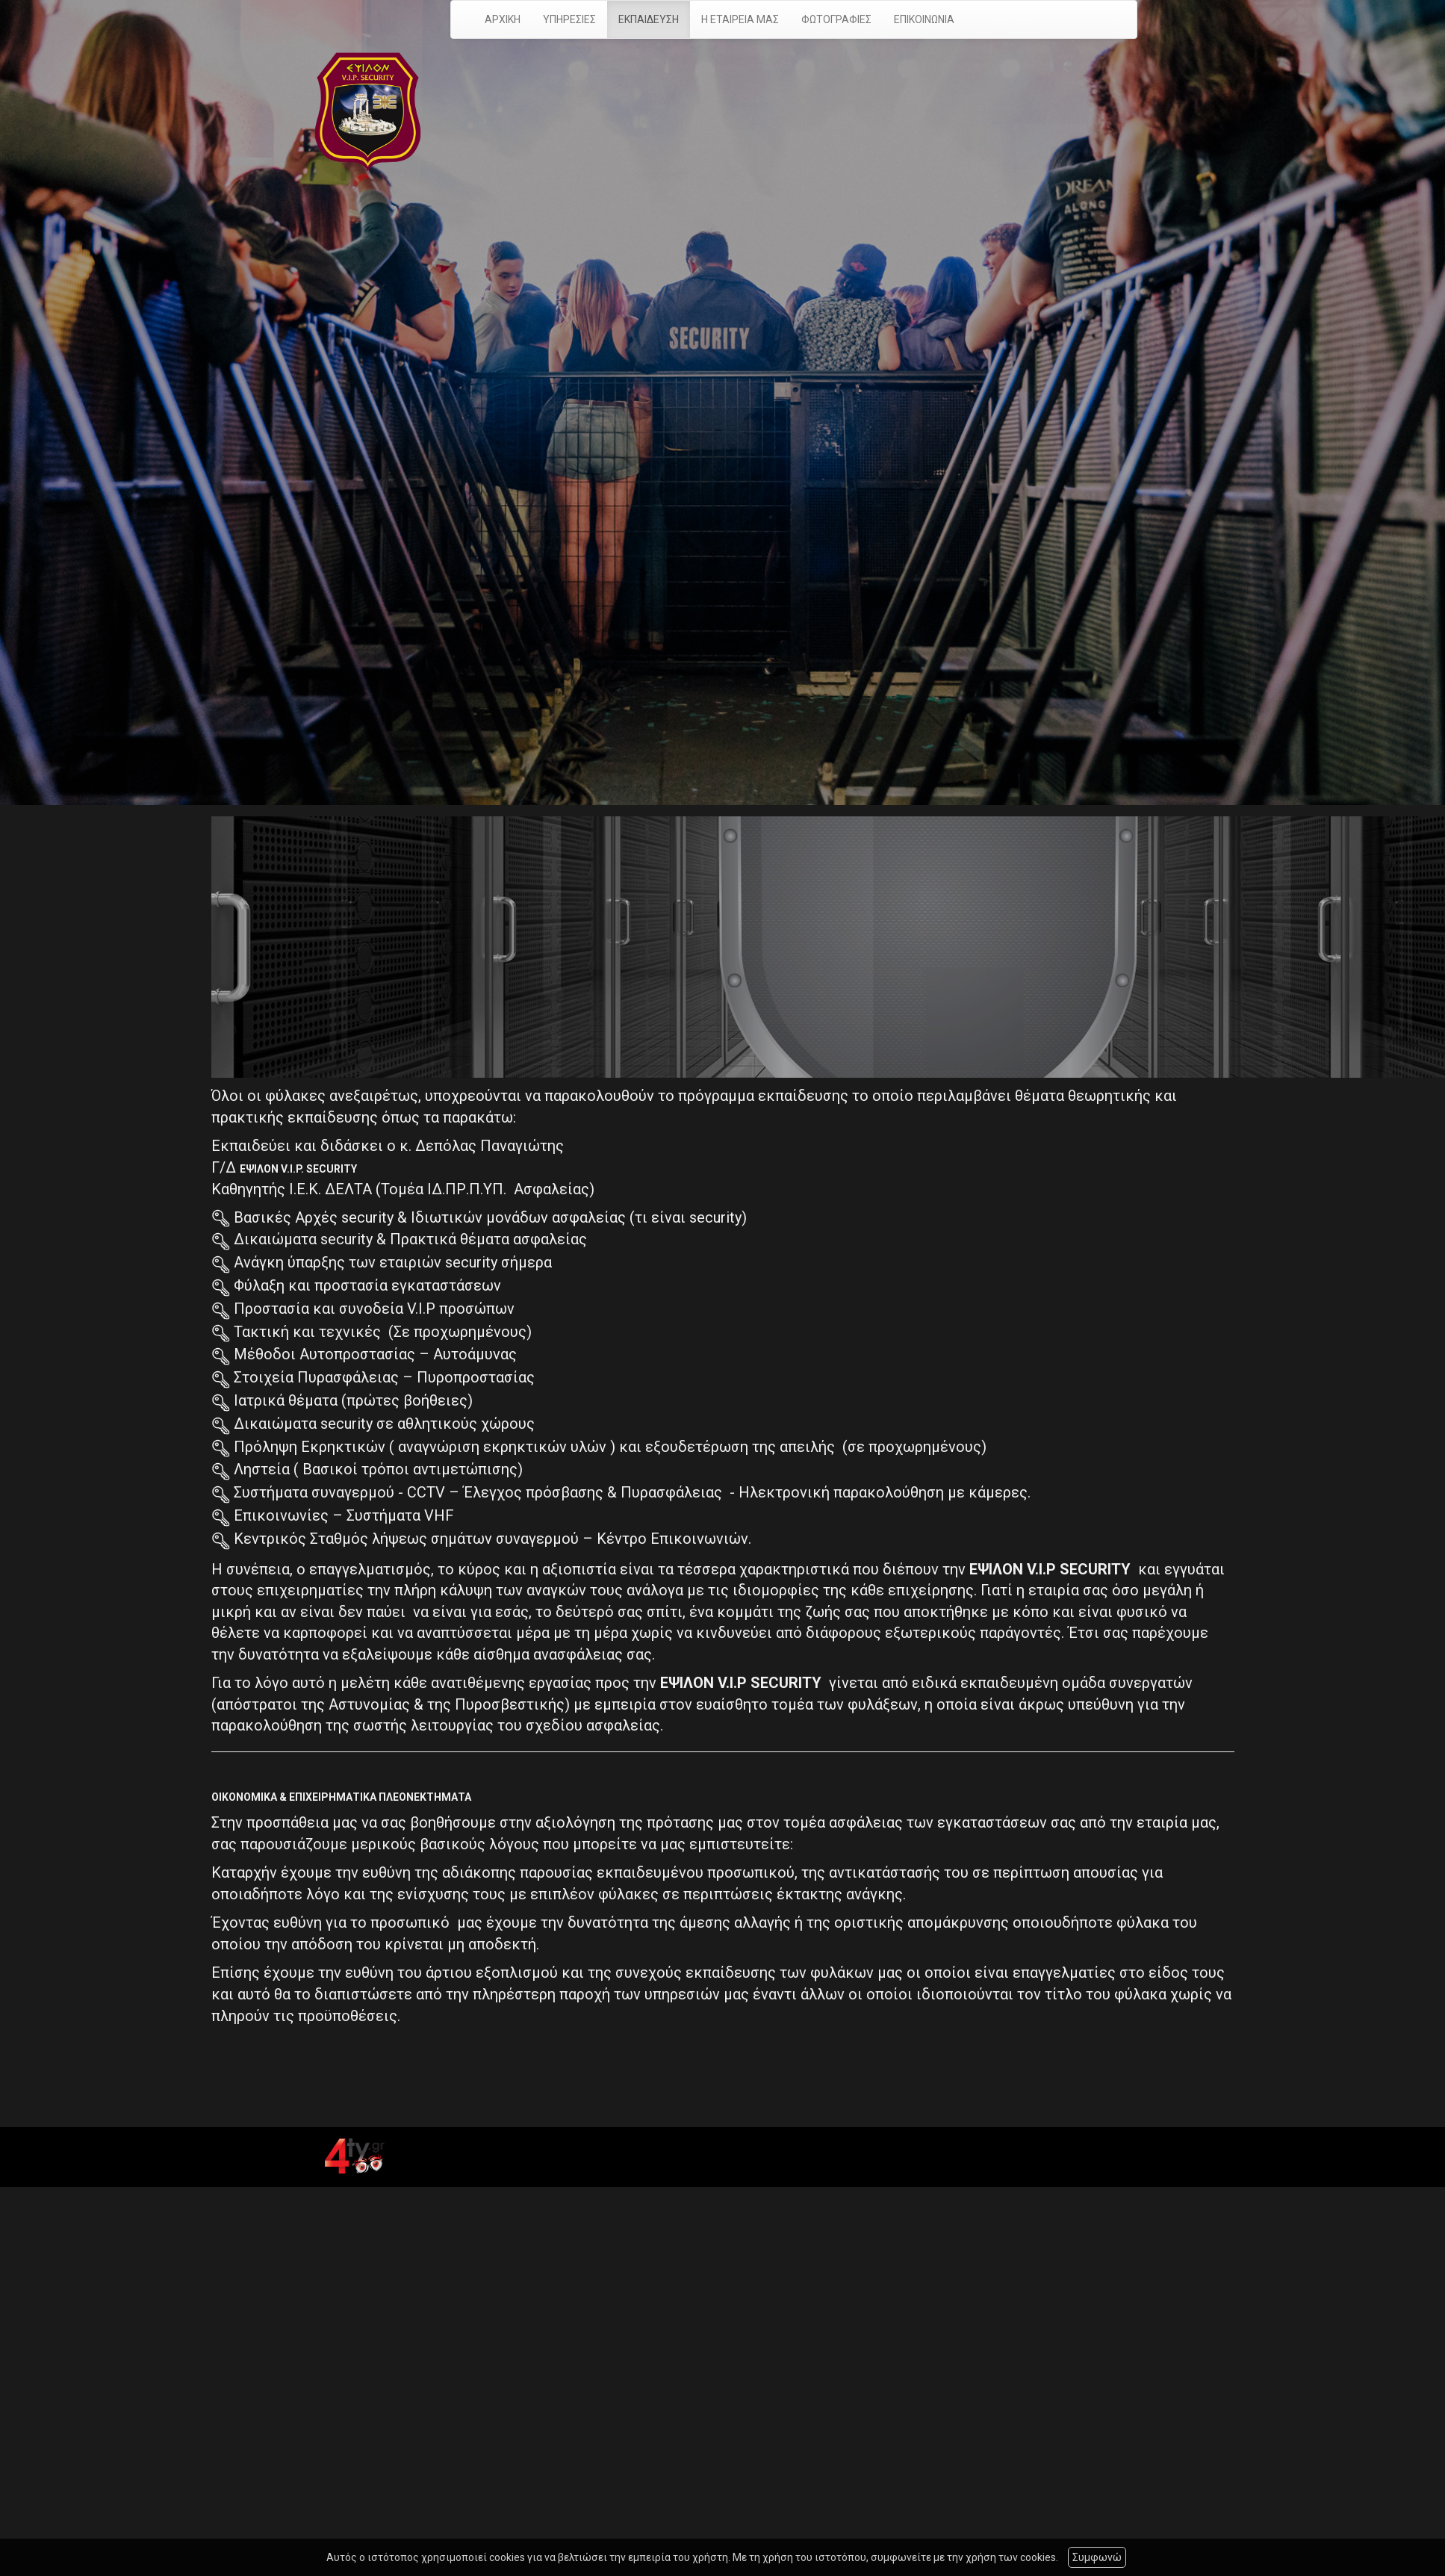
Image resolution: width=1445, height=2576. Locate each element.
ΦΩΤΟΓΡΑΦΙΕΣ (836, 19)
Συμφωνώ (1097, 2557)
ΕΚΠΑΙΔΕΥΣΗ (648, 19)
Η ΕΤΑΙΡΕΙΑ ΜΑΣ (740, 19)
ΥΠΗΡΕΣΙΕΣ (569, 19)
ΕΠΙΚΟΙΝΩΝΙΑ (924, 19)
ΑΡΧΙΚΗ (502, 19)
